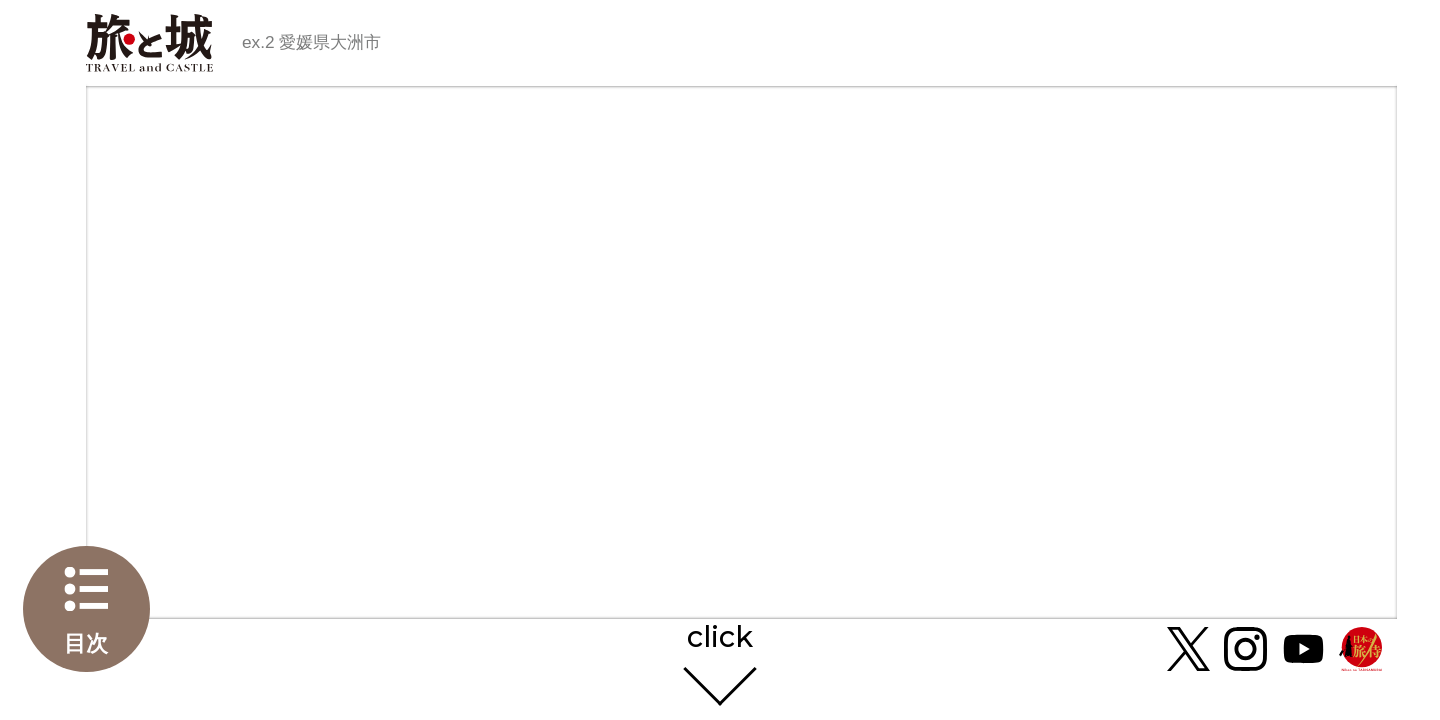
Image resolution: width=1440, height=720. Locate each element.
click (720, 638)
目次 (86, 643)
